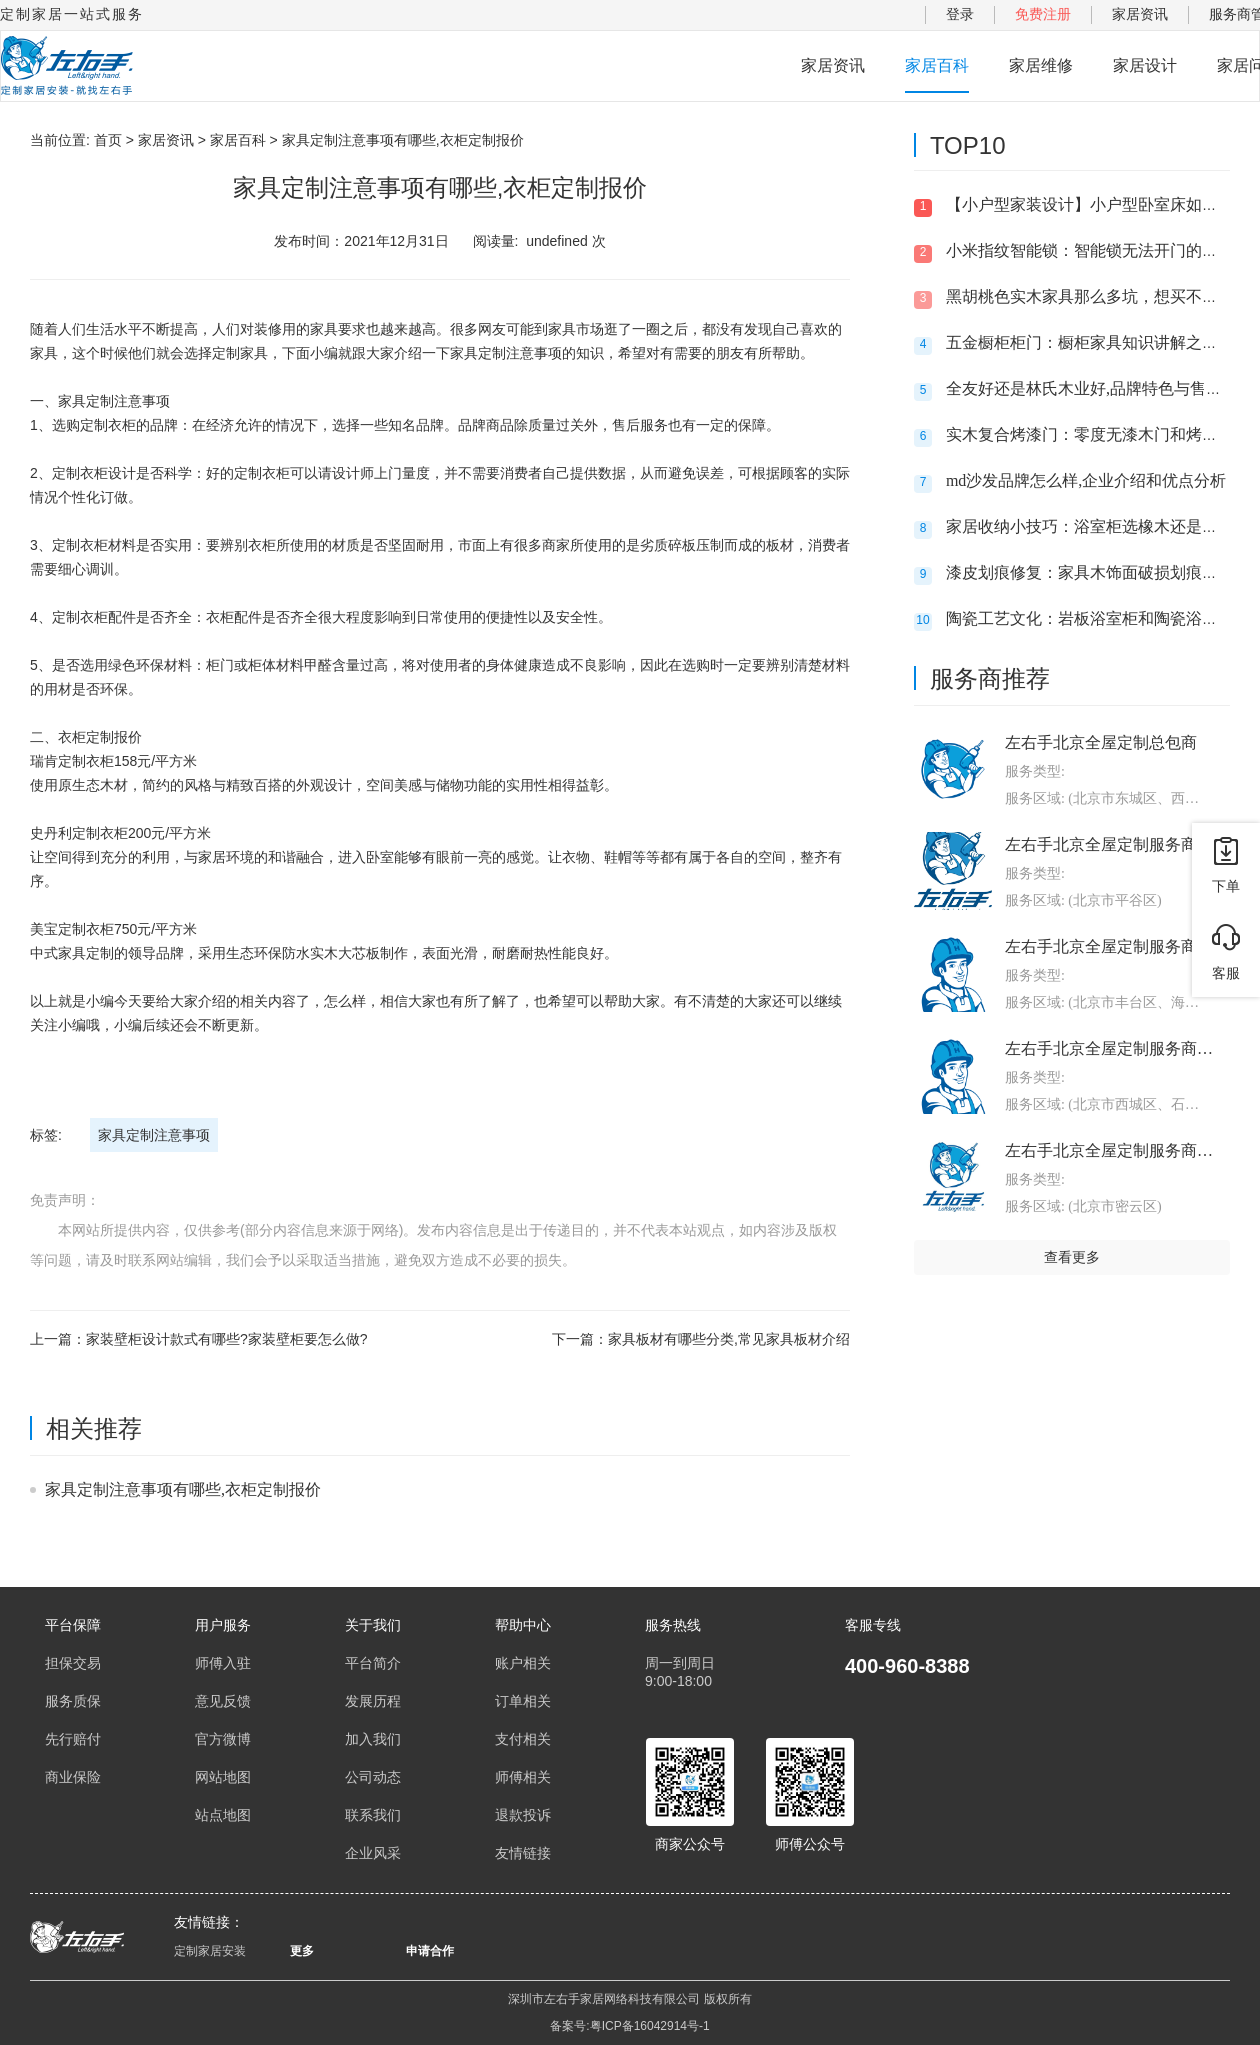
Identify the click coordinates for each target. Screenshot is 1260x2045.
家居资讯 (1140, 14)
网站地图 (223, 1777)
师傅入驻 (223, 1663)
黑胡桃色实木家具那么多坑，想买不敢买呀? (1101, 296)
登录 (960, 14)
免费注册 (1043, 14)
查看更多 (1072, 1257)
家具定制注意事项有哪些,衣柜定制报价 (183, 1489)
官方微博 (223, 1739)
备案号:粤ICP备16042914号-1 (629, 2026)
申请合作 (430, 1951)
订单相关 (523, 1701)
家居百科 (937, 65)
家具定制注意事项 (154, 1135)
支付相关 (523, 1739)
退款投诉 (523, 1815)
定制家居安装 (210, 1951)
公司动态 (373, 1777)
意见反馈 (223, 1701)
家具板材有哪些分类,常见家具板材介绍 (729, 1339)
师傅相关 (523, 1777)
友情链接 (523, 1853)
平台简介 (373, 1663)
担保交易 (73, 1663)
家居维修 (1041, 65)
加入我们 (373, 1739)
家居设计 (1145, 65)
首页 (108, 140)
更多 (302, 1951)
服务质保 (73, 1701)
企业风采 (373, 1853)
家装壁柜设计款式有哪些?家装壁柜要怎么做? (227, 1339)
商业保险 (73, 1777)
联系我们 (373, 1815)
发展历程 (373, 1701)
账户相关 (523, 1663)
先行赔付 (73, 1739)
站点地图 (223, 1815)
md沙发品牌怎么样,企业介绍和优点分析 (1086, 480)
